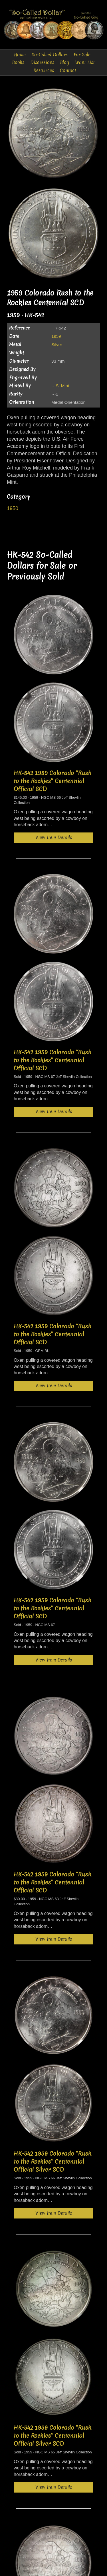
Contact (68, 70)
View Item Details (53, 837)
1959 (56, 336)
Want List (85, 62)
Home (20, 55)
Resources (43, 70)
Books (18, 62)
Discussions (42, 62)
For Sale (82, 55)
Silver (56, 344)
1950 (12, 508)
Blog (64, 62)
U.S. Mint (60, 385)
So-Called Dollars (50, 55)
